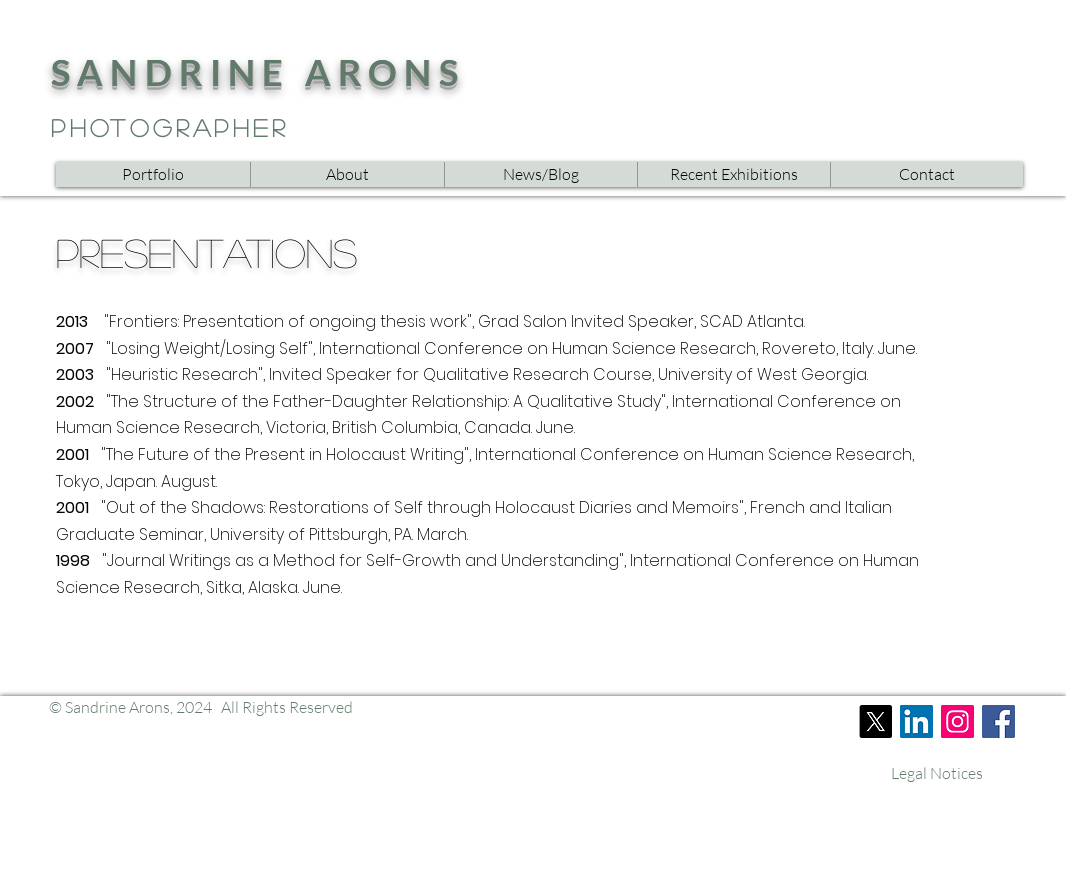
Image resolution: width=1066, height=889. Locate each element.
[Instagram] (957, 721)
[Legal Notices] (937, 773)
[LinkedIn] (916, 721)
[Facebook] (998, 721)
